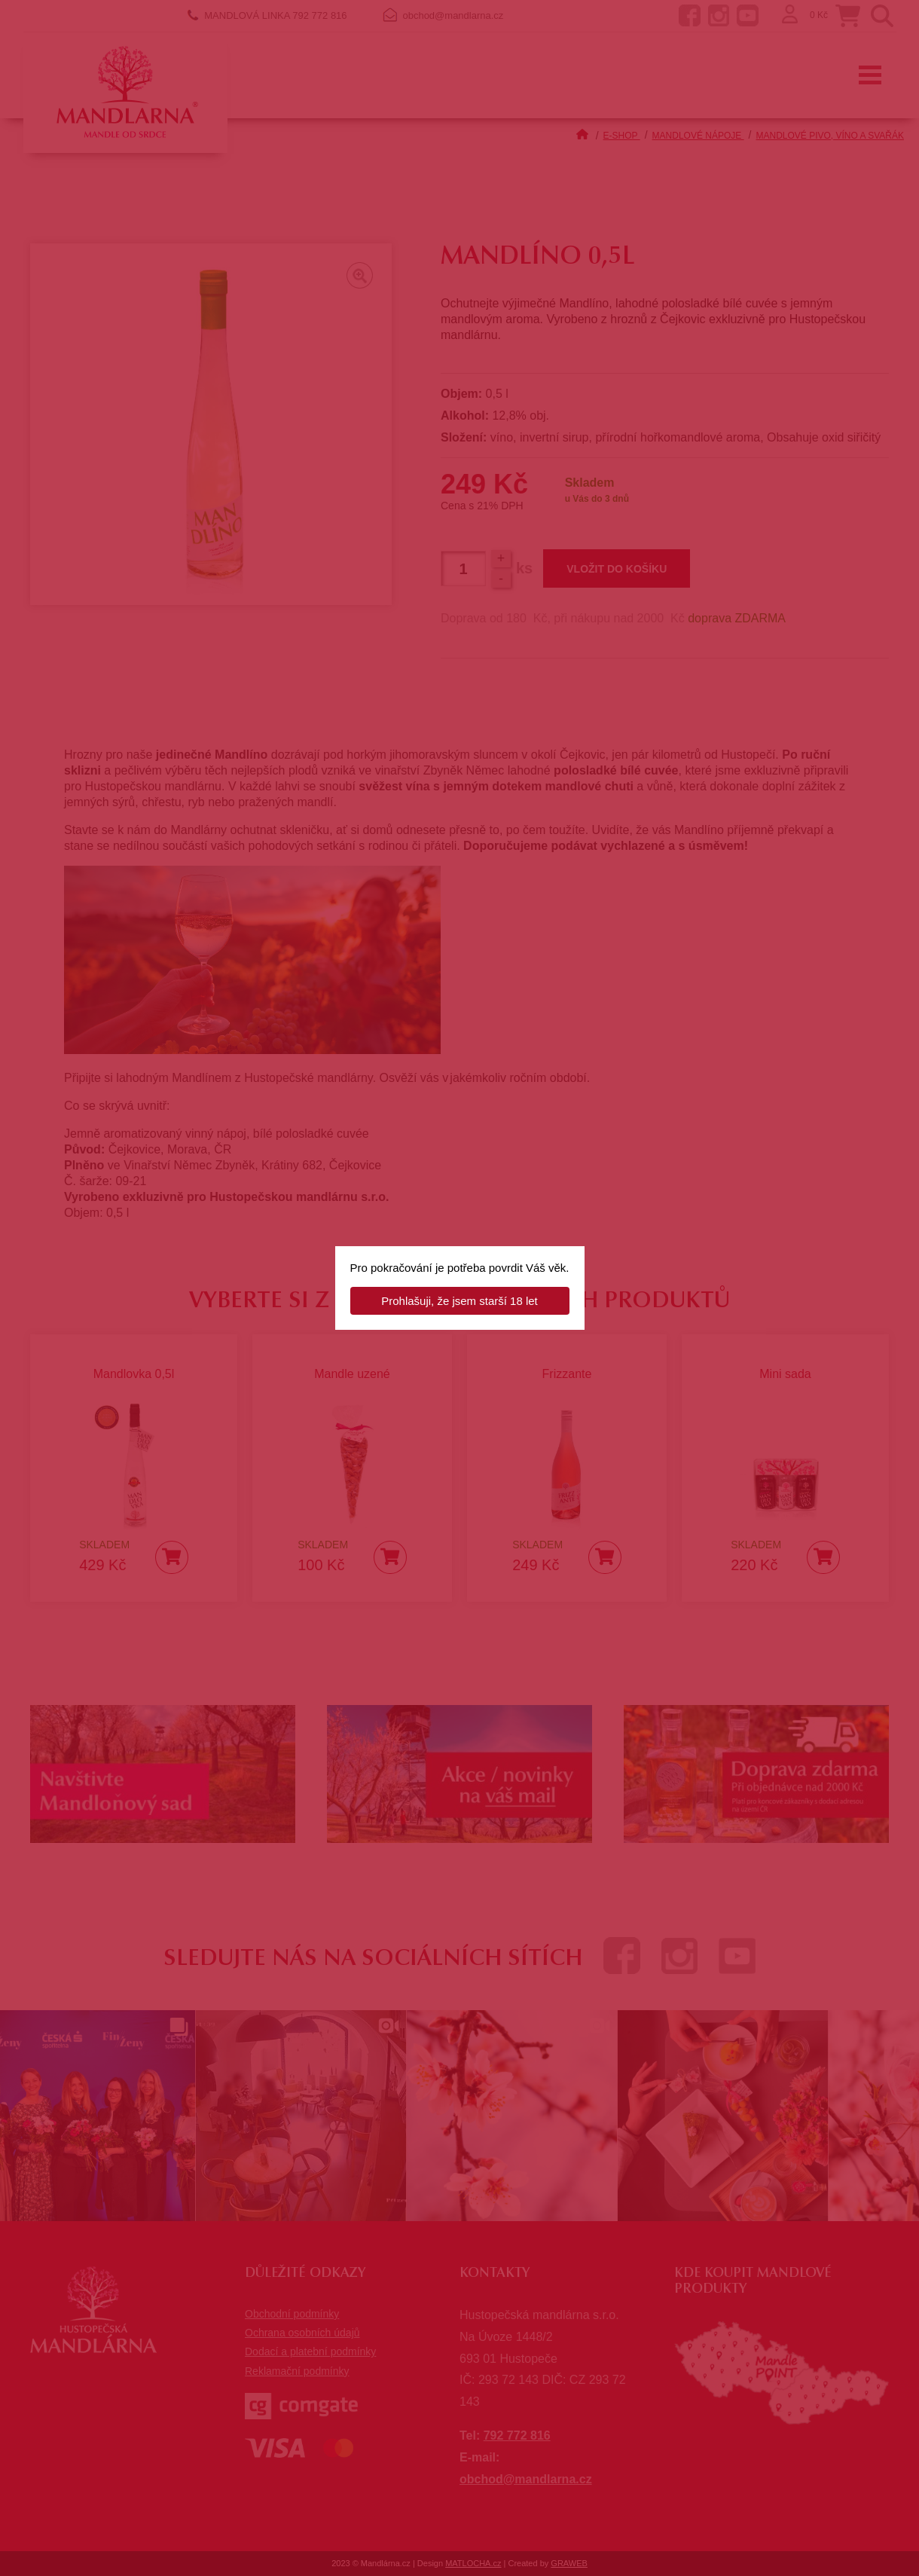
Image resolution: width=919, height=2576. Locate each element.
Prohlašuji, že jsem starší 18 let (459, 1300)
